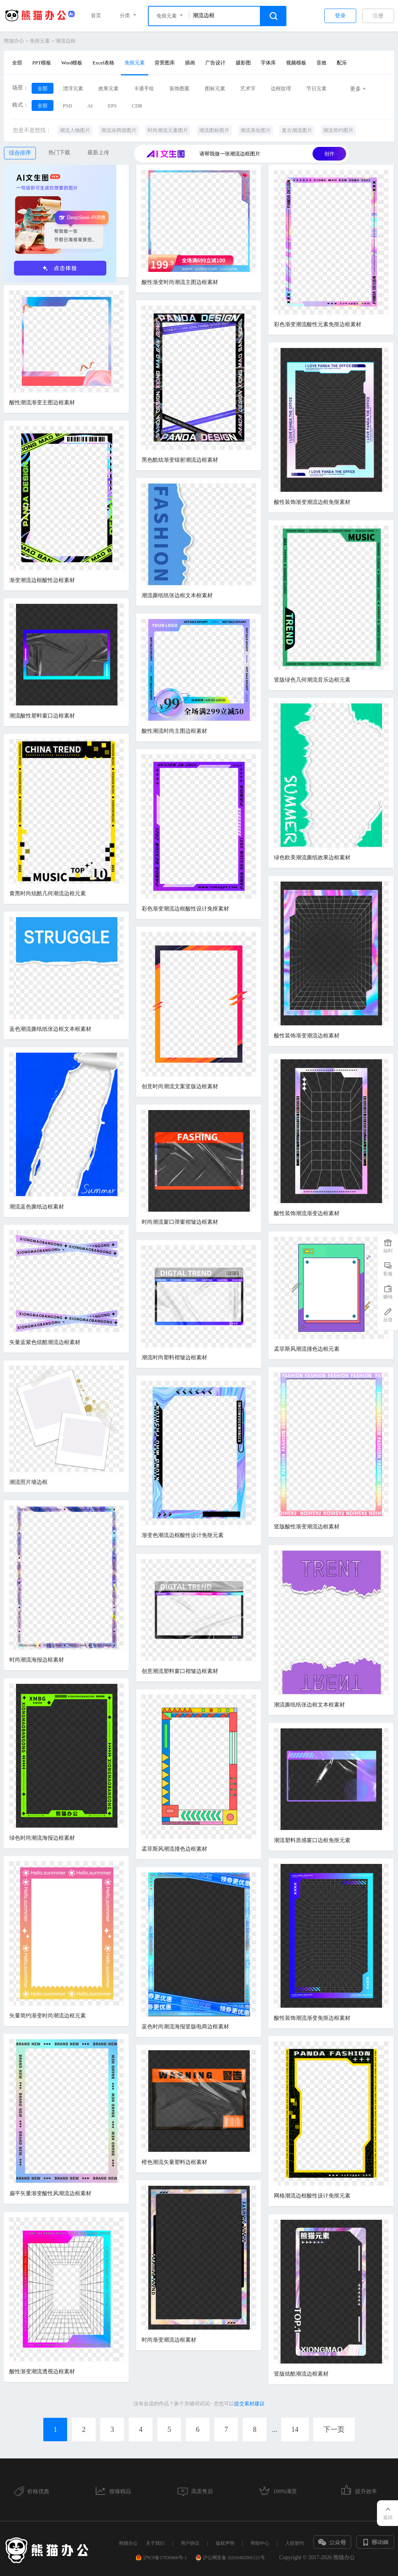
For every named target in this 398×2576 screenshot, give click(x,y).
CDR (137, 106)
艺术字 (248, 88)
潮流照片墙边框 (28, 1482)
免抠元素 (40, 41)
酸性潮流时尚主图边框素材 (174, 731)
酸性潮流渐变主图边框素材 (42, 402)
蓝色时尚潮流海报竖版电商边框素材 (185, 2027)
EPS (112, 106)
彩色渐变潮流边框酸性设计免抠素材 (185, 909)
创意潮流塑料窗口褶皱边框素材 (180, 1671)
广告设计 (215, 63)
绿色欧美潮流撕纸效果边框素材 (312, 857)
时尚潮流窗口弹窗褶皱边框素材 (180, 1222)
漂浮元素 (73, 88)
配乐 (342, 63)
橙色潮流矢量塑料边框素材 (174, 2162)
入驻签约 (294, 2543)
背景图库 (165, 63)
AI (90, 106)
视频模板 (296, 63)
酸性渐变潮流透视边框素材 (42, 2371)
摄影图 (243, 63)
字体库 (268, 63)
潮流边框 (65, 41)
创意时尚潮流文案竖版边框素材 (180, 1086)
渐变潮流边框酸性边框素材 (42, 580)
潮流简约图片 (338, 130)
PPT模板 (41, 63)
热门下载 (59, 152)
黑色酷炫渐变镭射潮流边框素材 (180, 460)
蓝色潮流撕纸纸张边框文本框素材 (50, 1029)
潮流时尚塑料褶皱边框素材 (174, 1357)
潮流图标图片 (214, 130)
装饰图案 (179, 88)
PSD (67, 106)
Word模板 (72, 63)
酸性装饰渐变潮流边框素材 (306, 1036)
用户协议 (190, 2543)
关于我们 (155, 2543)
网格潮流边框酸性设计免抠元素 (312, 2196)
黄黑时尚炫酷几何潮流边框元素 (47, 893)
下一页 (334, 2429)
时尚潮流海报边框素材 (36, 1660)
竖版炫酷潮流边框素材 (301, 2374)
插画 (190, 63)
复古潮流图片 (297, 130)
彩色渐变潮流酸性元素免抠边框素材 (317, 324)
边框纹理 (281, 88)
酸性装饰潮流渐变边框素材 (306, 1213)
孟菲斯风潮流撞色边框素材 (174, 1849)
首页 (96, 15)
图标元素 (215, 88)
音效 (321, 63)
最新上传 (98, 152)
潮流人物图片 (75, 130)
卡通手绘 (144, 88)
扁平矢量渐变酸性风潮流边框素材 (50, 2193)
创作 (329, 154)
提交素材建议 (249, 2403)
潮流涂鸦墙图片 (119, 130)
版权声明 (225, 2543)
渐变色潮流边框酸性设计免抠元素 (183, 1535)
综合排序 (20, 153)
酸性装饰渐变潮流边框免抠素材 (312, 502)
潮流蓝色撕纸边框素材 (36, 1207)
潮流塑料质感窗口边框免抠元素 (312, 1840)
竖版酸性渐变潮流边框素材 (306, 1527)
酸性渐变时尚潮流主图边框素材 (180, 282)
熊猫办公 (14, 41)
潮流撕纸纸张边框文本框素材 (177, 595)
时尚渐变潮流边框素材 (169, 2340)
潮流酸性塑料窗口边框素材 (42, 716)
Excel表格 (103, 63)
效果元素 (108, 88)
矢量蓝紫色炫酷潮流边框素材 (44, 1342)
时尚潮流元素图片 (167, 130)
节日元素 (316, 88)
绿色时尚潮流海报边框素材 (42, 1838)
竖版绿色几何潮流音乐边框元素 (312, 680)
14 (294, 2429)
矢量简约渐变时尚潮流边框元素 (47, 2016)
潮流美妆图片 (255, 130)
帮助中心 (260, 2543)
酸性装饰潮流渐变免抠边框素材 (312, 2018)
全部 (17, 63)
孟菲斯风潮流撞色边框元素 (306, 1349)
